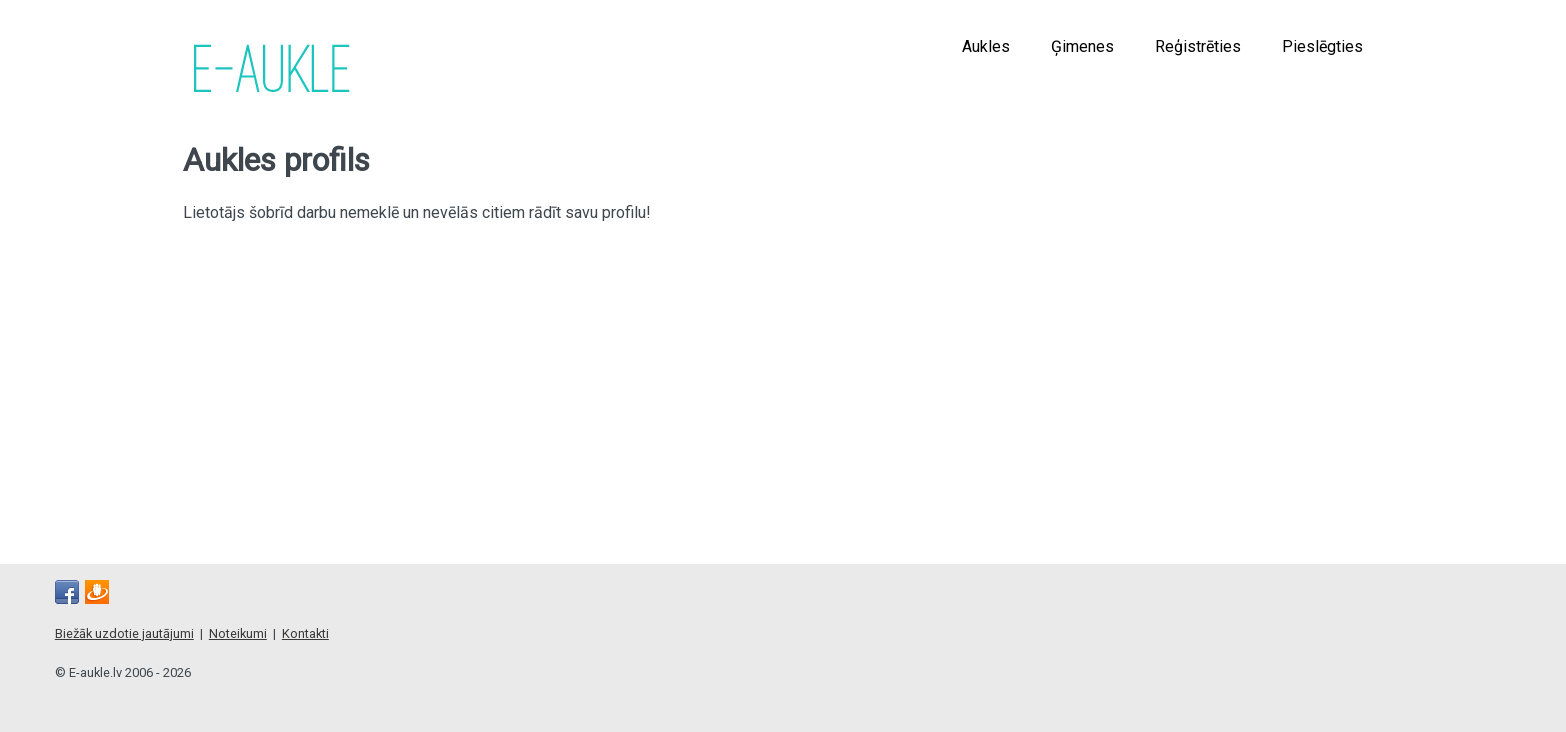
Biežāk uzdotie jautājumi (124, 633)
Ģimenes (1082, 46)
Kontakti (305, 633)
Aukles (986, 46)
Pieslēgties (1322, 46)
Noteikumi (238, 633)
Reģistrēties (1198, 46)
